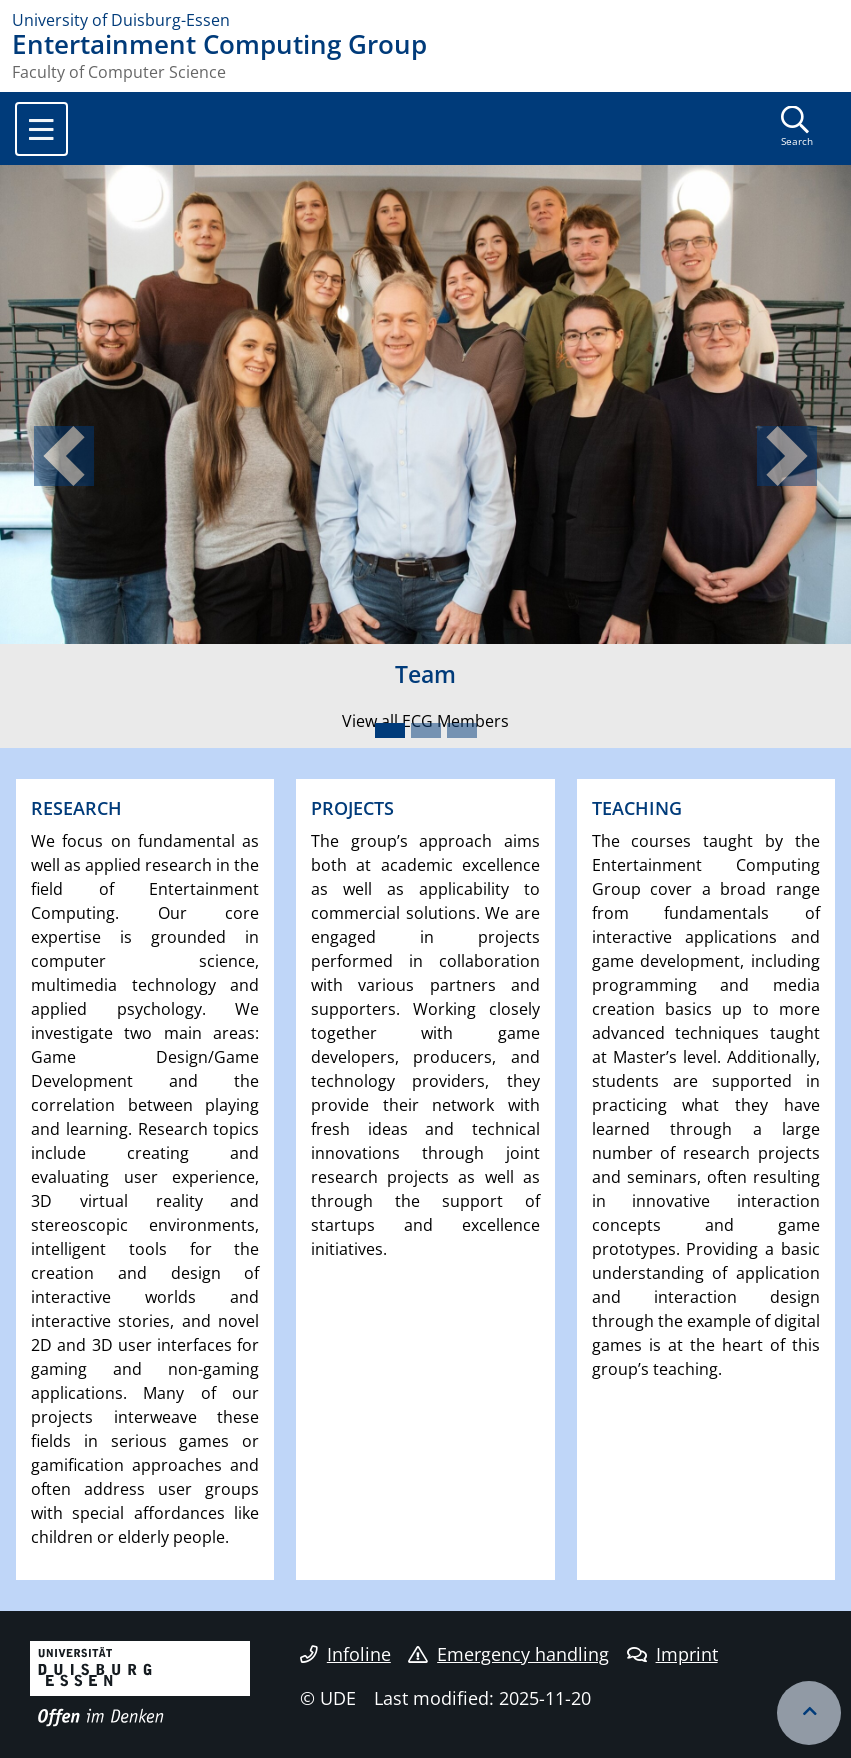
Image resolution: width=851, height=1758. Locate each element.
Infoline (345, 1654)
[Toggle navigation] (41, 129)
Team (425, 674)
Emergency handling (508, 1654)
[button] (64, 456)
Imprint (672, 1654)
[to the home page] (425, 20)
